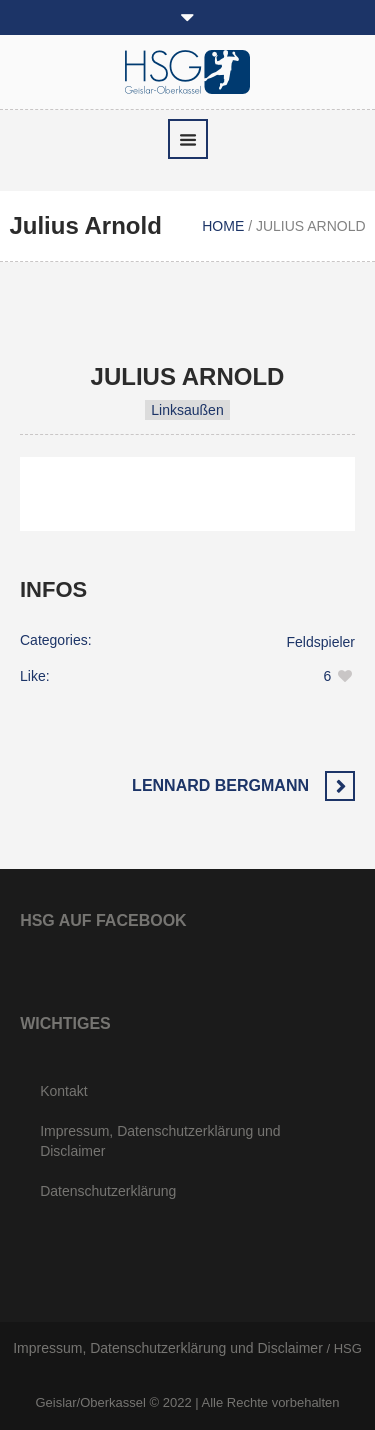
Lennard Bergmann (220, 785)
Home (223, 226)
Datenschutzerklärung (108, 1191)
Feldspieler (321, 642)
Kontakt (63, 1091)
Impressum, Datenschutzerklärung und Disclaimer (160, 1141)
